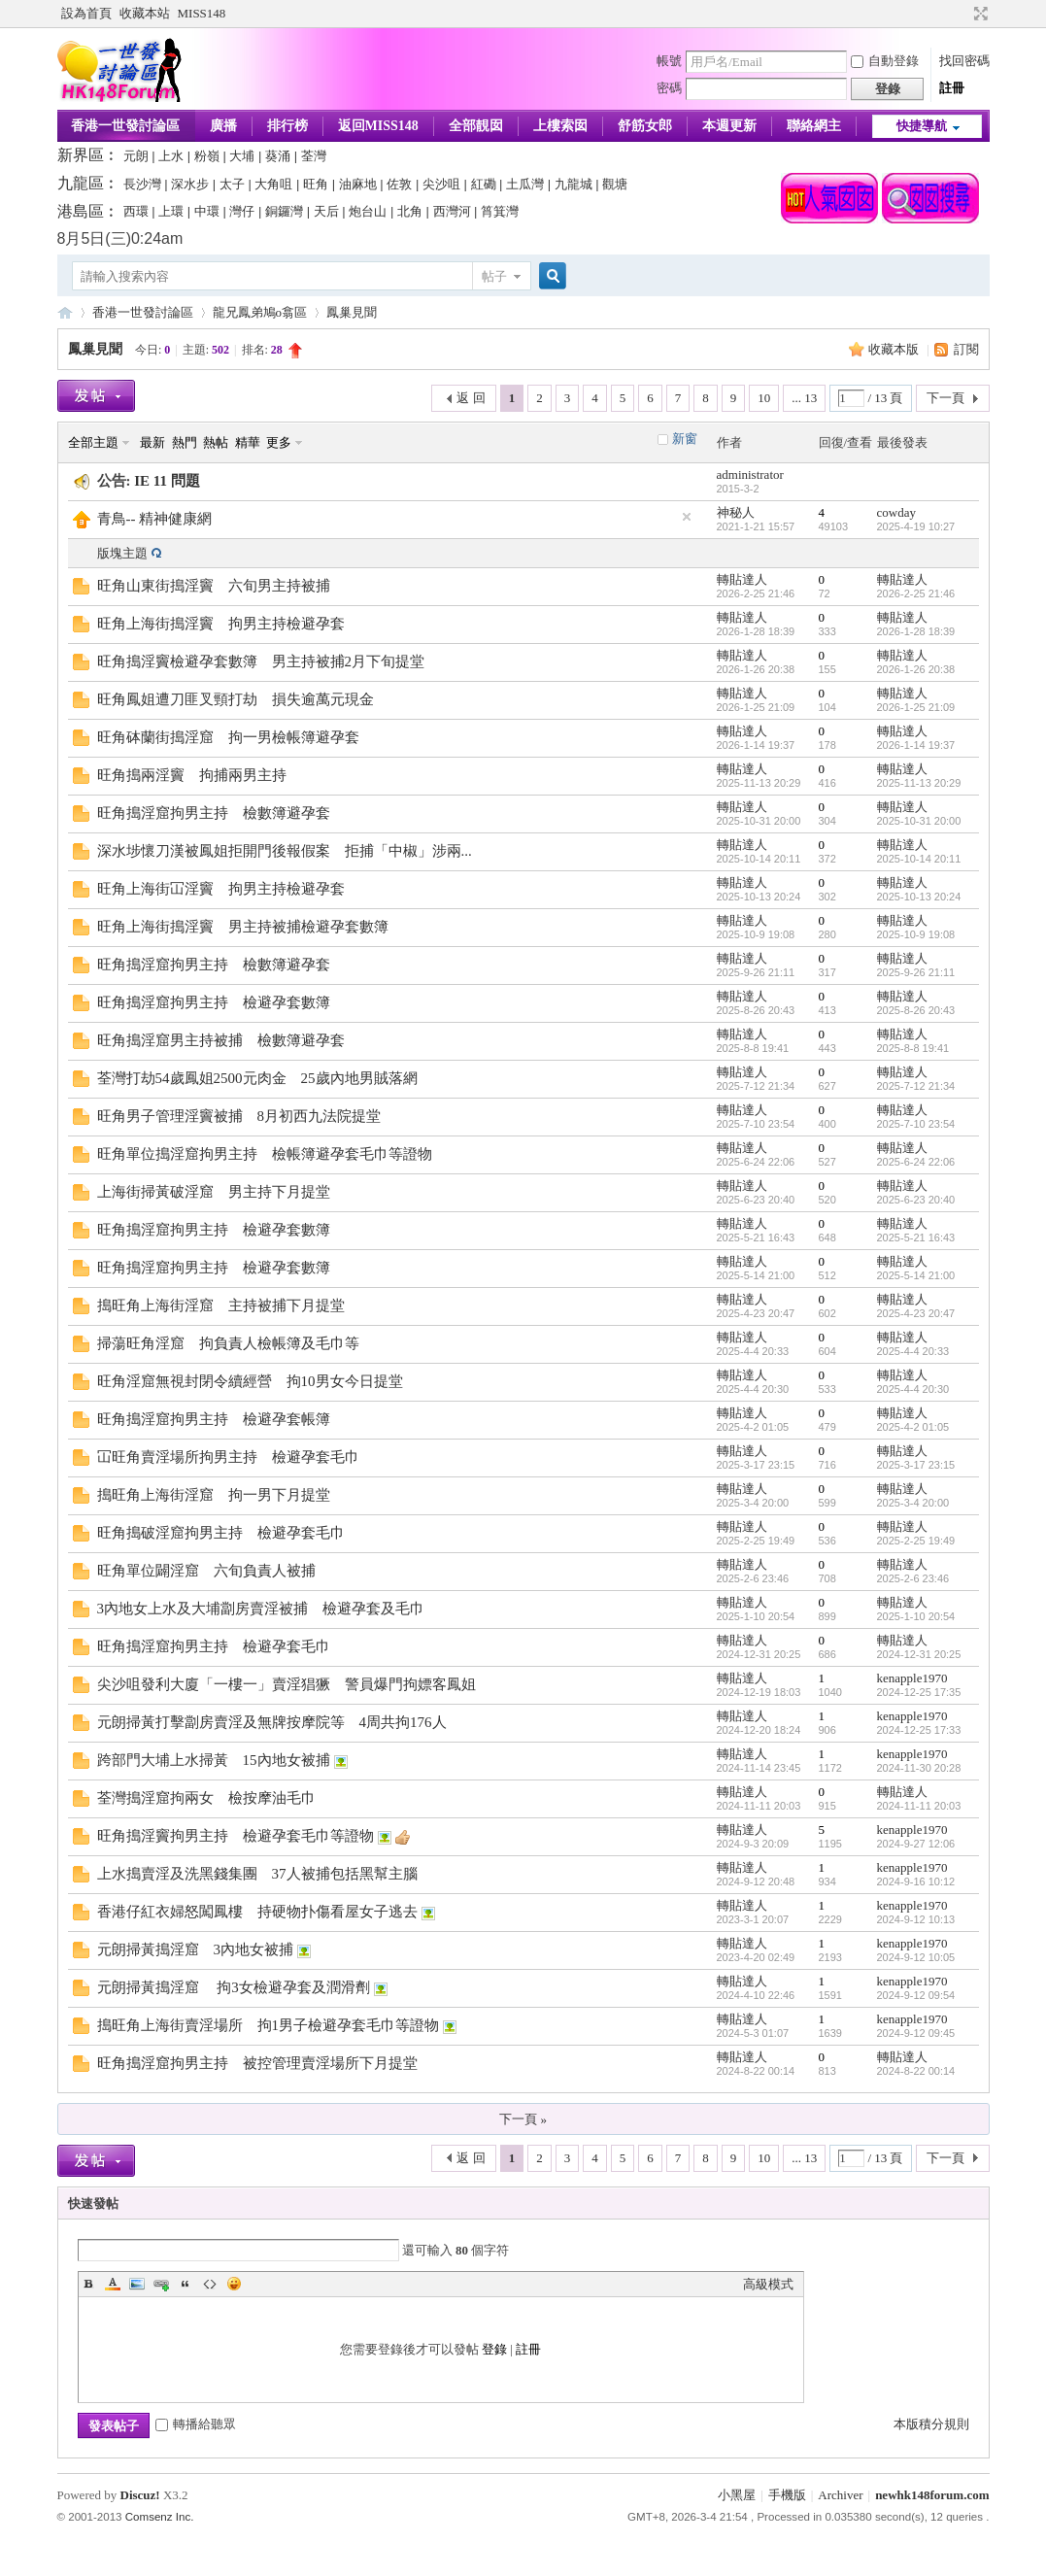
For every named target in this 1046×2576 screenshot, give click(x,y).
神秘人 (736, 512)
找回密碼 (964, 60)
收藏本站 (144, 13)
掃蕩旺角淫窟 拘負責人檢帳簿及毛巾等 (228, 1343)
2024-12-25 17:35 (919, 1692)
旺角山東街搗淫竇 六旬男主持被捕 (213, 585)
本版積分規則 (931, 2424)
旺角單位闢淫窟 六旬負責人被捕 (206, 1570)
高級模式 (768, 2284)
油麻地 (358, 184)
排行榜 (287, 126)
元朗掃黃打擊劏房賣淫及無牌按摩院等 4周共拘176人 (272, 1722)
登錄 (494, 2349)
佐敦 (399, 184)
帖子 (494, 276)
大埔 (241, 156)
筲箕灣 (500, 211)
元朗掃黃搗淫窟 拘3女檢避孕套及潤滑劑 (233, 1987)
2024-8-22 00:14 (916, 2071)
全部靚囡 (476, 126)
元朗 (136, 156)
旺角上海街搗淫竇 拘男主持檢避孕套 (221, 623)
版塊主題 (122, 553)
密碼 (669, 88)
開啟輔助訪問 (962, 13)
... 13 (804, 397)
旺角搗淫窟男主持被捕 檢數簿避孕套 (221, 1040)
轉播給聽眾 (195, 2424)
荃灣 (313, 156)
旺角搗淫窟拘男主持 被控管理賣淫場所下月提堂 (257, 2063)
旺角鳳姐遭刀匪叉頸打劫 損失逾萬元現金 (235, 699)
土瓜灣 (525, 184)
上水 (171, 156)
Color (112, 2283)
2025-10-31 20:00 (919, 821)
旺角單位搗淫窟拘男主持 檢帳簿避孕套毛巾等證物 (264, 1154)
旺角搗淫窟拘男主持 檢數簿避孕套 (213, 813)
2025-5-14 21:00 (916, 1275)
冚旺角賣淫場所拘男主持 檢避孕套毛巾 (228, 1457)
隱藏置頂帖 (686, 517)
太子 (232, 184)
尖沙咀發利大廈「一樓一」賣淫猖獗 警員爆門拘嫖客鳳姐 (286, 1684)
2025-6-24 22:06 (916, 1162)
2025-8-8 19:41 (913, 1048)
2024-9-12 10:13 (916, 1919)
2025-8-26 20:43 (916, 1010)
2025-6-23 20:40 (916, 1199)
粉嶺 (206, 156)
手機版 (787, 2495)
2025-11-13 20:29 (919, 783)
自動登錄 (885, 60)
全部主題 (93, 442)
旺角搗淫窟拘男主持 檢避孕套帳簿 (213, 1419)
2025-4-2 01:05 (913, 1427)
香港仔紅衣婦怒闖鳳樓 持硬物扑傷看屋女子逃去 (257, 1911)
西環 (136, 211)
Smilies (234, 2283)
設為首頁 (86, 13)
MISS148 (202, 13)
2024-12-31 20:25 (919, 1654)
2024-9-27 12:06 (916, 1843)
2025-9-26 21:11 (916, 972)
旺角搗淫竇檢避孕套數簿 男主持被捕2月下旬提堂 (261, 661)
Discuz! (140, 2495)
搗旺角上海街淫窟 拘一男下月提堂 (213, 1495)
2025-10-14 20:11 (919, 858)
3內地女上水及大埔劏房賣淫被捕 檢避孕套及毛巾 (261, 1608)
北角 (409, 211)
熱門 (184, 442)
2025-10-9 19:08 (916, 934)
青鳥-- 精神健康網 (155, 518)
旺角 (315, 184)
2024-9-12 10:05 (916, 1957)
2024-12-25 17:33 (919, 1730)
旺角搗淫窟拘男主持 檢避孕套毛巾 (213, 1646)
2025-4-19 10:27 (916, 526)
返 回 (470, 397)
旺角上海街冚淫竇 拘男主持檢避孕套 (221, 889)
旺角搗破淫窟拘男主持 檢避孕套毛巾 (221, 1533)
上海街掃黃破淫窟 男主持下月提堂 (213, 1192)
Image (137, 2283)
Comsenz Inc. (159, 2517)
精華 (247, 442)
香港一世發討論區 (125, 126)
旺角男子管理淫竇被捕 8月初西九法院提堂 (239, 1116)
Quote (185, 2283)
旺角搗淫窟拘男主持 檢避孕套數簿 (213, 1002)
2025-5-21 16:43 (916, 1237)
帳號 (669, 60)
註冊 (951, 88)
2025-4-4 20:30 (913, 1389)
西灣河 (452, 211)
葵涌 (277, 156)
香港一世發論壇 (65, 312)
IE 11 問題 (167, 481)
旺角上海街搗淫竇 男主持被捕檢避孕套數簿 (242, 926)
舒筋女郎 (645, 126)
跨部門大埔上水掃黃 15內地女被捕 (213, 1760)
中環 (206, 211)
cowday (896, 512)
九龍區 (80, 183)
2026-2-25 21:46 (916, 593)
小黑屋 (737, 2495)
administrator (750, 474)
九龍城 (573, 184)
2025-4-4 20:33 (913, 1351)
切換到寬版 (978, 13)
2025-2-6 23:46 (913, 1578)
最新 (152, 442)
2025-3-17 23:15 (916, 1465)
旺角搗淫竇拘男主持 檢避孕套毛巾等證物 (235, 1836)
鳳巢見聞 (351, 312)
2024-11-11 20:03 (919, 1806)
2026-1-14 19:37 (916, 745)
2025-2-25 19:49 (916, 1540)
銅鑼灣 (284, 211)
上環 (171, 211)
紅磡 (483, 184)
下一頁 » (523, 2119)
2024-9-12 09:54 (916, 1995)
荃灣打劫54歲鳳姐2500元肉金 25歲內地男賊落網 (257, 1078)
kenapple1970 (912, 1678)
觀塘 (614, 184)
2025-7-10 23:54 (916, 1124)
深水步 (190, 184)
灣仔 (241, 211)
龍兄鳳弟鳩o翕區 (260, 312)
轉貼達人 (742, 579)
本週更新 (729, 126)
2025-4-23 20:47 (916, 1313)
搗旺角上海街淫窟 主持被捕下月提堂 (221, 1305)
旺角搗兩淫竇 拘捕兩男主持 (192, 775)
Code (209, 2283)
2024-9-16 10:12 (916, 1881)
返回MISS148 (378, 126)
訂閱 (966, 349)
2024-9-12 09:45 (916, 2033)
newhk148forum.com (932, 2495)
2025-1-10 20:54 (916, 1616)
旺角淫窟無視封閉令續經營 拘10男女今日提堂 (250, 1381)
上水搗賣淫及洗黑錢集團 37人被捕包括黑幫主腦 (257, 1873)
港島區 (80, 211)
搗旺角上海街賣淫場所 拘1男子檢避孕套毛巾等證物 (268, 2025)
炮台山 (368, 211)
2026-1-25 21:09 (916, 707)
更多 (278, 442)
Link (161, 2283)
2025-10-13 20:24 (919, 896)
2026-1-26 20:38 (916, 669)
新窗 (684, 438)
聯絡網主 (814, 126)
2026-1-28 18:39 (916, 631)
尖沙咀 (441, 184)
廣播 (223, 126)
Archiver (840, 2495)
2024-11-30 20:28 (919, 1768)
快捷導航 (921, 126)
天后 (326, 211)
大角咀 (273, 184)
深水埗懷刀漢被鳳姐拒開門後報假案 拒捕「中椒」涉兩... (284, 851)
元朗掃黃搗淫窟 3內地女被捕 (195, 1949)
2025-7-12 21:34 (916, 1086)
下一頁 (945, 397)
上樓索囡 (560, 126)
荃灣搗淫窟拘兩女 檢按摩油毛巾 (206, 1798)
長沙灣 (142, 184)
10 (764, 397)
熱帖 (215, 442)
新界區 (80, 155)
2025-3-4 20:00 (913, 1502)
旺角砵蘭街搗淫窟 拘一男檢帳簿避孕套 (228, 737)
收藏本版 (895, 349)
